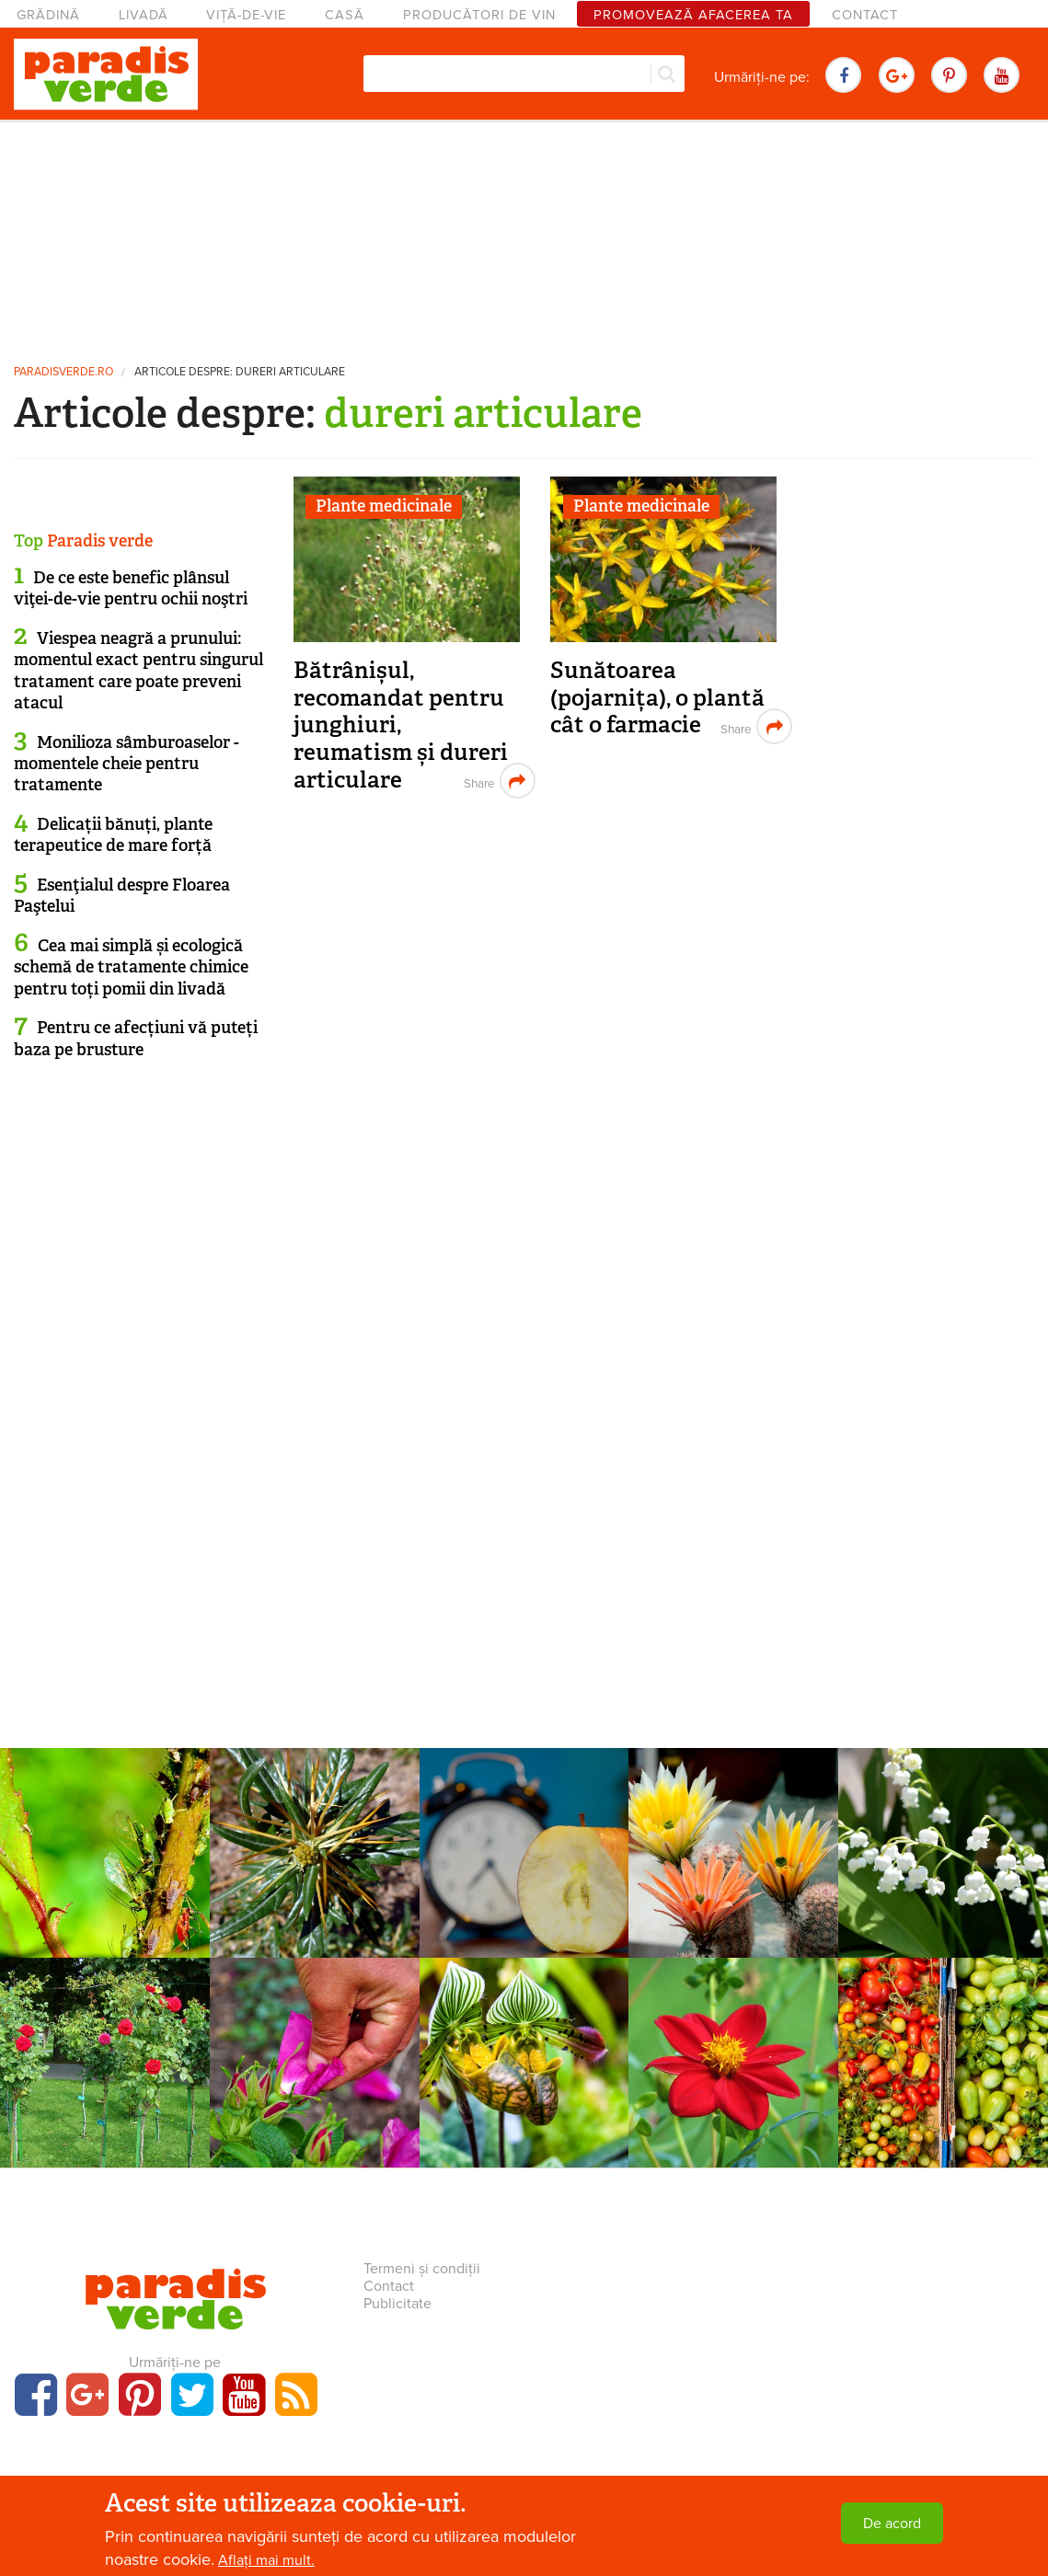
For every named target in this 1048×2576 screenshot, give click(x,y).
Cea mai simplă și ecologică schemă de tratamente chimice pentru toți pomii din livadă (131, 967)
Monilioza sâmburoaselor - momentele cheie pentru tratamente (126, 764)
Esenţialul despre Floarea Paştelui (122, 895)
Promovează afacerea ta (693, 15)
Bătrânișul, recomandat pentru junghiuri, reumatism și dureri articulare (401, 725)
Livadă (143, 15)
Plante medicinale (384, 506)
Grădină (48, 15)
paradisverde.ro (63, 372)
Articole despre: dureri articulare (239, 372)
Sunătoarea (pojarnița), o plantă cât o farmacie (657, 697)
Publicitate (397, 2303)
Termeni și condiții (421, 2269)
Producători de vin (479, 15)
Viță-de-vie (246, 15)
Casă (344, 15)
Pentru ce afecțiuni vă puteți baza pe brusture (136, 1038)
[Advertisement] (524, 235)
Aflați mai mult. (266, 2560)
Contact (865, 15)
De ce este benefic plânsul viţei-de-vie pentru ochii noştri (131, 588)
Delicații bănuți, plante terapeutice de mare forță (113, 835)
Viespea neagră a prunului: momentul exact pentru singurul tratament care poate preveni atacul (138, 670)
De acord (892, 2523)
